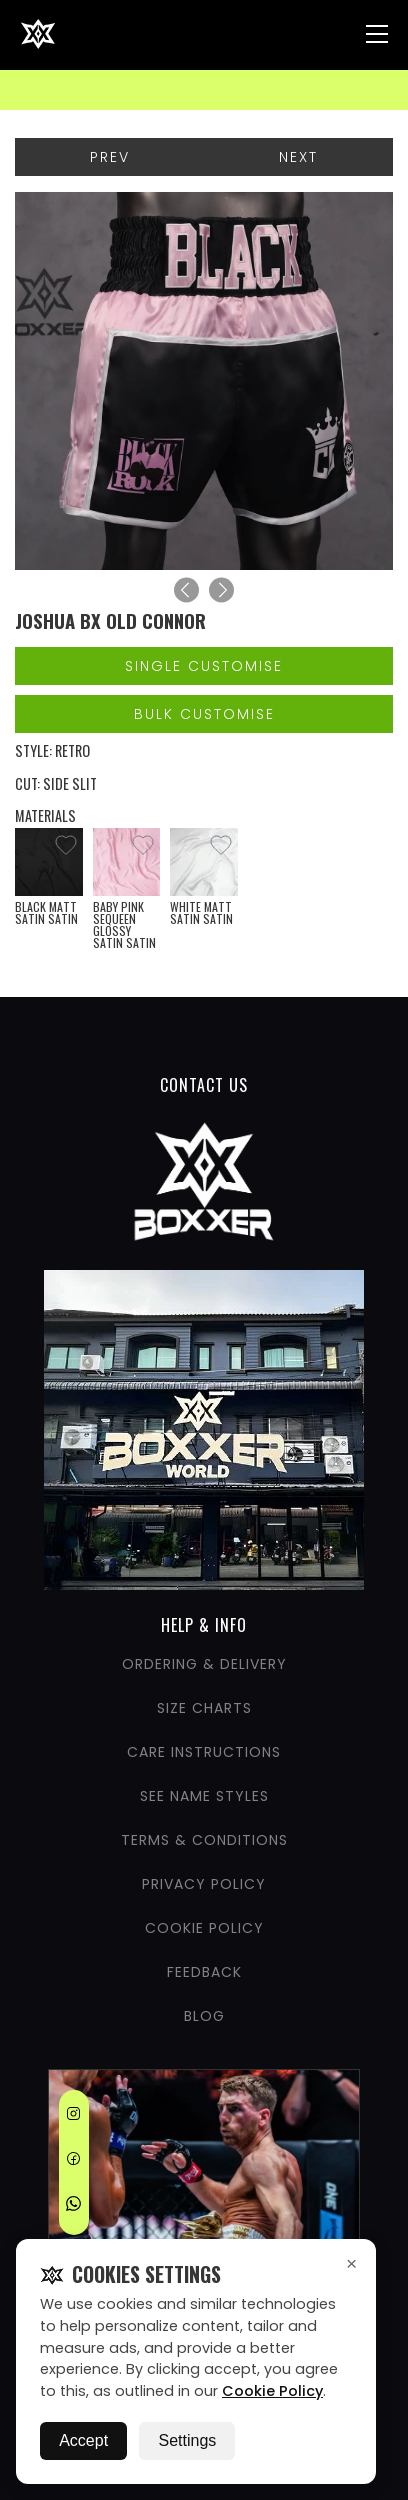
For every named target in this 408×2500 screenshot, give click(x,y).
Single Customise (204, 666)
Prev (110, 157)
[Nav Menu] (377, 34)
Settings (187, 2440)
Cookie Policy (272, 2391)
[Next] (221, 590)
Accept (83, 2440)
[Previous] (186, 590)
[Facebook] (73, 2162)
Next (298, 157)
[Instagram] (73, 2117)
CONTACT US (204, 1085)
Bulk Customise (204, 714)
